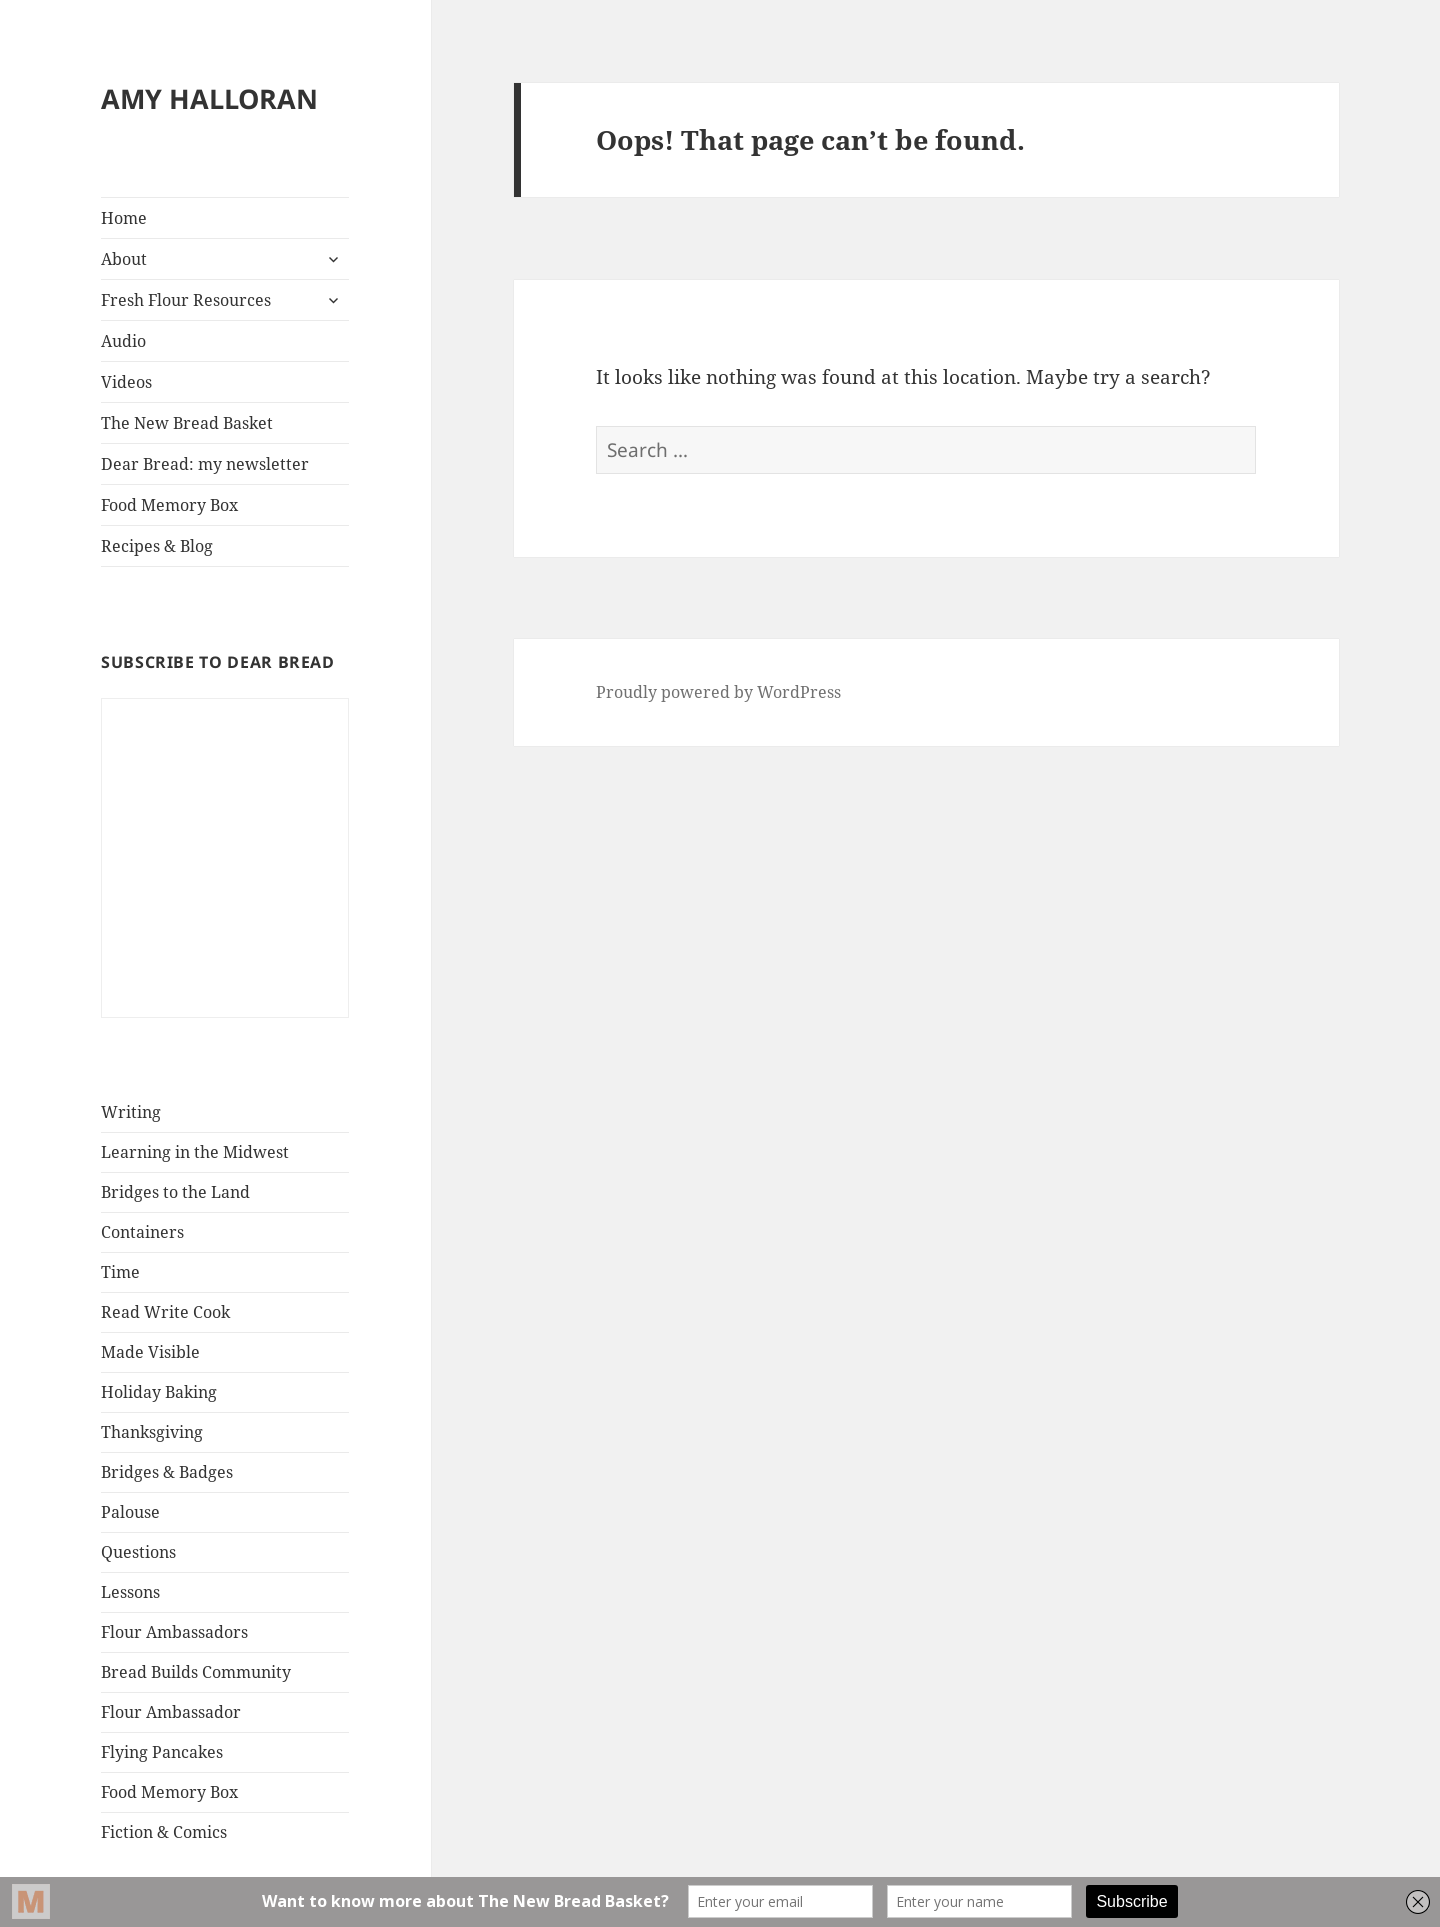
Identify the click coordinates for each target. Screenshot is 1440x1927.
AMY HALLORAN (209, 98)
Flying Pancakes (162, 1752)
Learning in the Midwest (195, 1152)
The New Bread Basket (187, 423)
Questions (138, 1552)
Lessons (130, 1592)
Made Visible (150, 1352)
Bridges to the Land (175, 1192)
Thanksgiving (152, 1432)
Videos (126, 382)
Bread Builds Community (196, 1672)
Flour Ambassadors (174, 1632)
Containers (142, 1232)
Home (124, 218)
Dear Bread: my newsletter (205, 464)
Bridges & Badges (167, 1472)
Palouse (130, 1512)
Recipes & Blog (157, 546)
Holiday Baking (159, 1392)
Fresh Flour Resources (186, 300)
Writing (131, 1112)
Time (120, 1272)
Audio (123, 341)
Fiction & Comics (164, 1832)
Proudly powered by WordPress (718, 692)
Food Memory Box (169, 505)
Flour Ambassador (171, 1712)
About (124, 259)
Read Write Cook (165, 1312)
